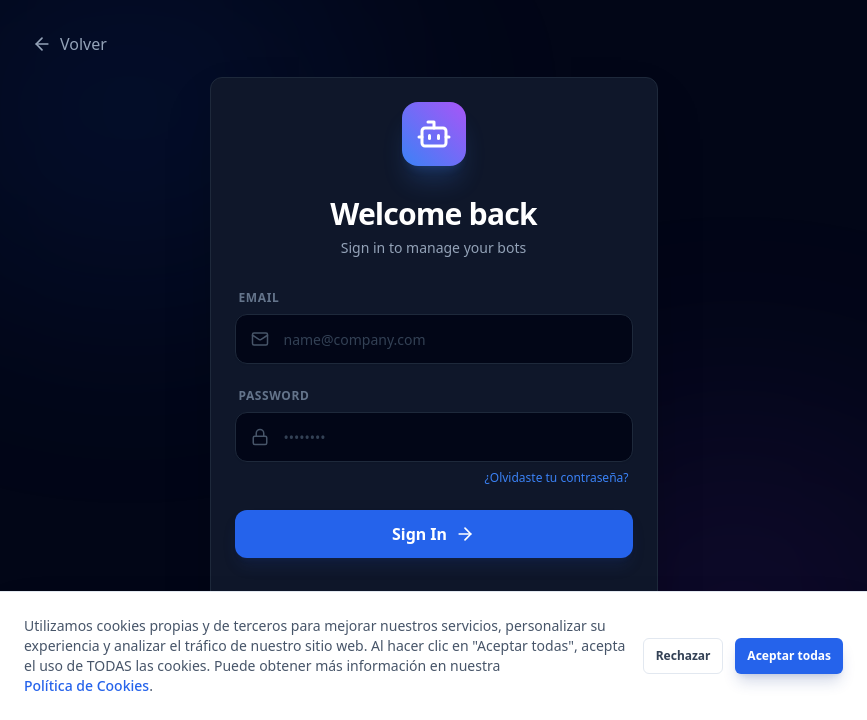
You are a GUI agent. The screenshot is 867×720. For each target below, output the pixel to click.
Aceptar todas (789, 655)
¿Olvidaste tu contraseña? (557, 478)
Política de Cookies (86, 685)
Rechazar (683, 655)
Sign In (433, 534)
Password (274, 396)
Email (259, 298)
